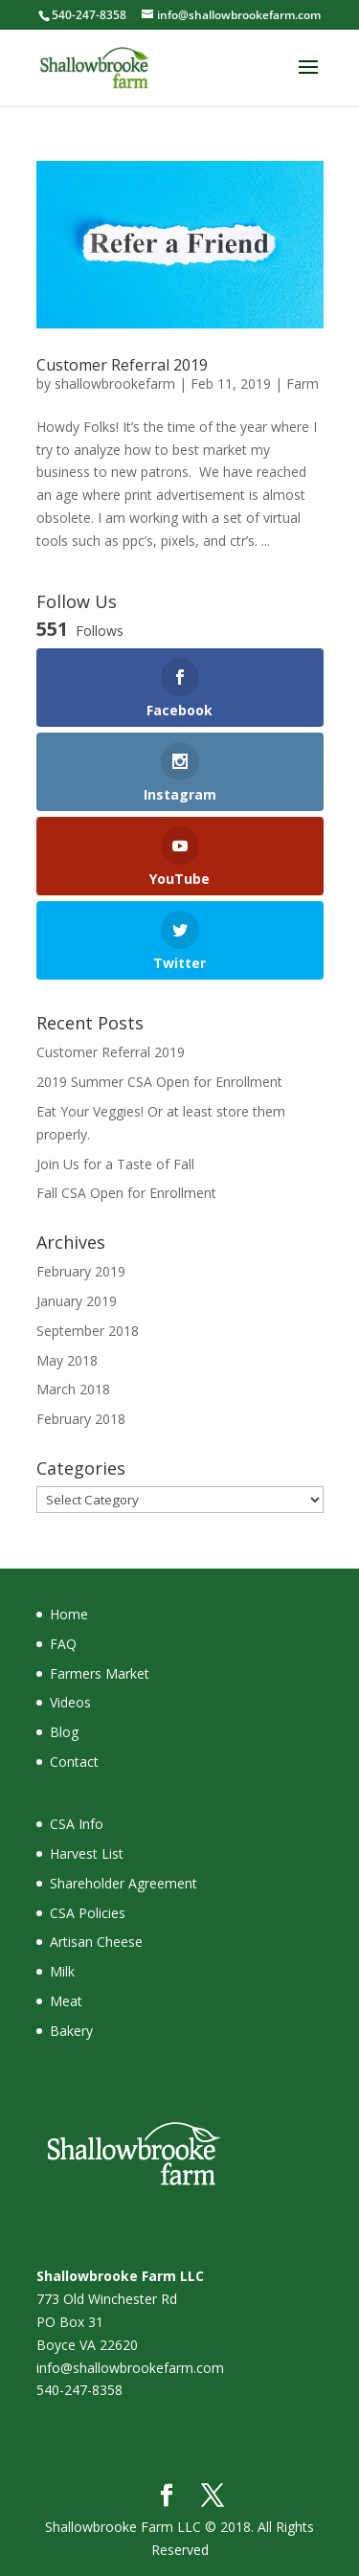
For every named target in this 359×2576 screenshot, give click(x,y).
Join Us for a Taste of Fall (115, 1164)
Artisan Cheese (96, 1941)
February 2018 (80, 1419)
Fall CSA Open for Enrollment (126, 1193)
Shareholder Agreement (123, 1883)
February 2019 (80, 1271)
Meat (66, 2001)
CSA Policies (87, 1913)
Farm (302, 383)
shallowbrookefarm (115, 383)
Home (69, 1614)
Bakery (71, 2031)
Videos (70, 1702)
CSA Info (76, 1824)
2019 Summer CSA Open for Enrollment (159, 1082)
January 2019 (76, 1301)
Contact (74, 1761)
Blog (64, 1732)
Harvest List (86, 1853)
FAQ (63, 1644)
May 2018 (67, 1360)
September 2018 (87, 1331)
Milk (62, 1971)
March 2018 (73, 1389)
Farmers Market (99, 1673)
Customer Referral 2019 (122, 364)
